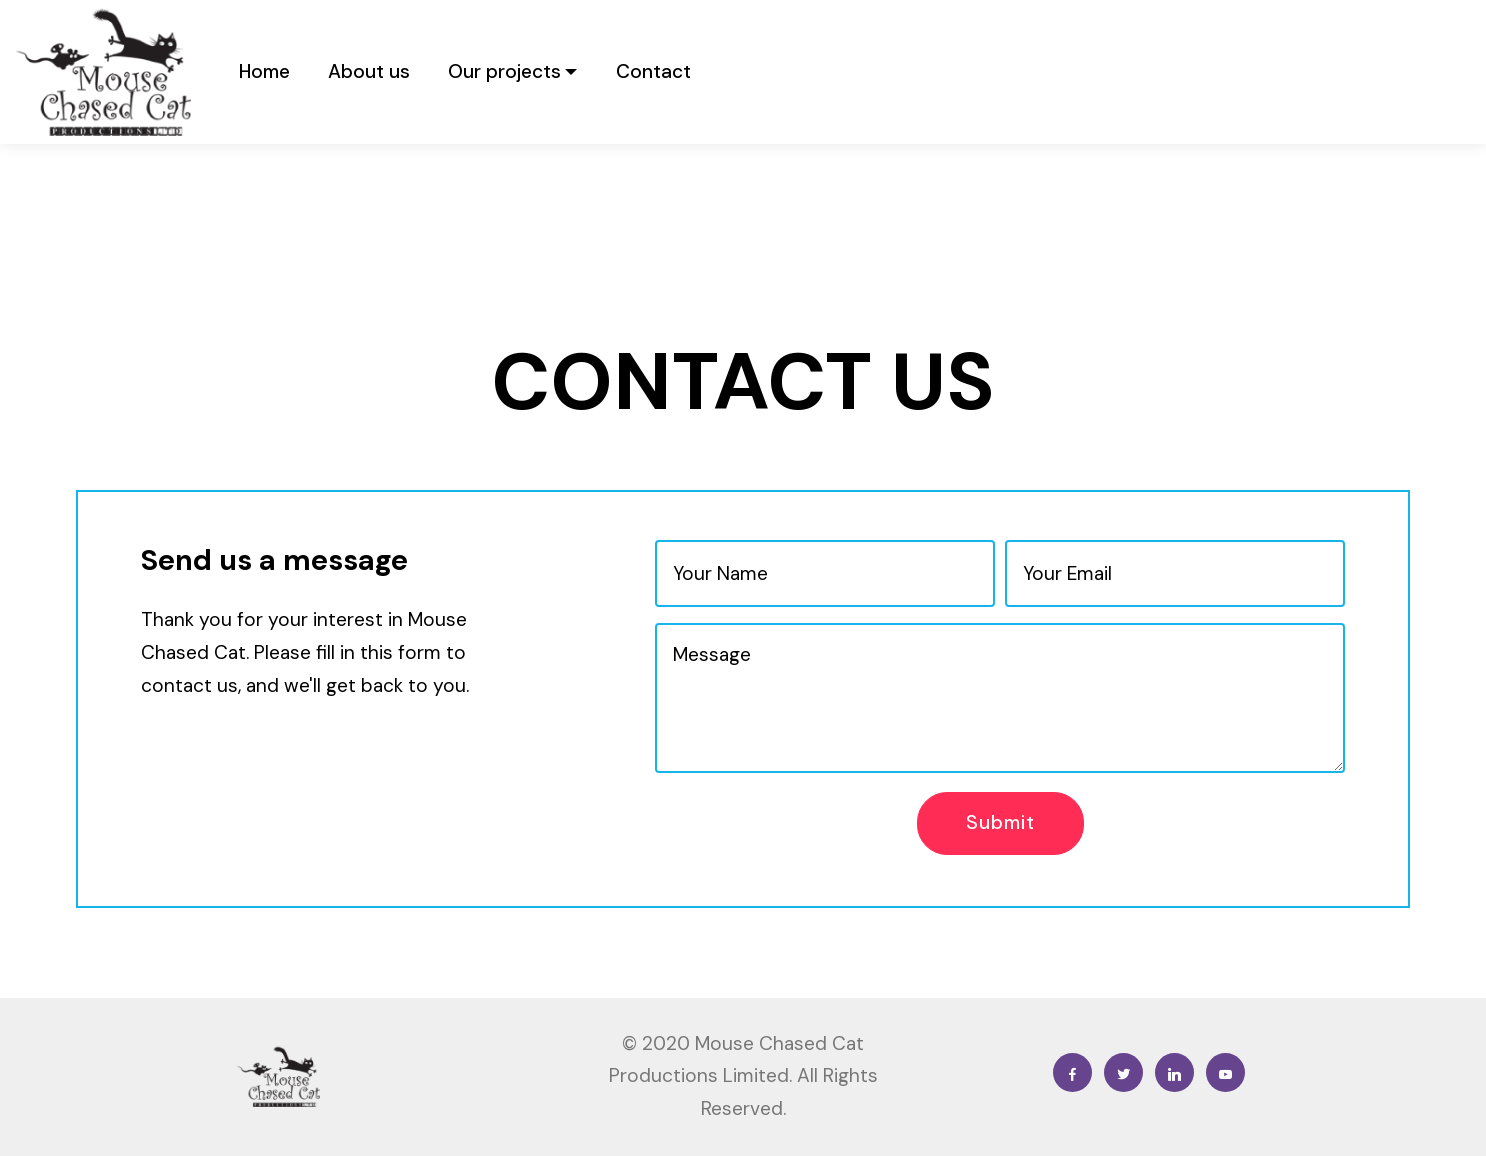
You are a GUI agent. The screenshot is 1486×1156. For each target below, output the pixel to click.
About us (369, 71)
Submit (1000, 822)
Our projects (504, 71)
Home (264, 71)
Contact (653, 71)
